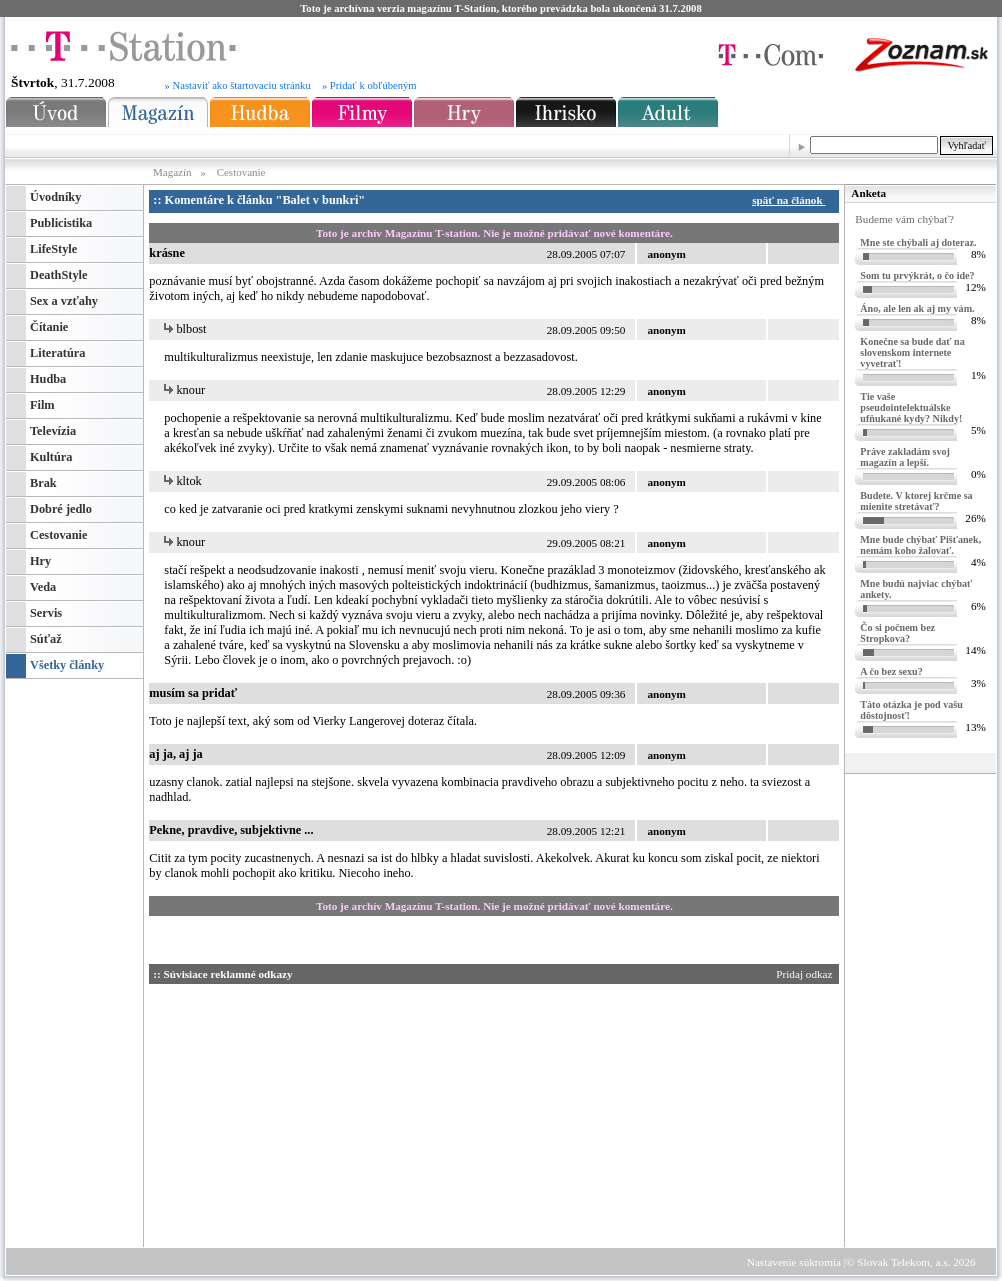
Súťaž (46, 639)
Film (42, 405)
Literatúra (57, 353)
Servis (46, 613)
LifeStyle (53, 249)
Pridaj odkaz (805, 974)
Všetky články (67, 665)
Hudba (48, 379)
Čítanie (49, 327)
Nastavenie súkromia (794, 1262)
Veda (43, 587)
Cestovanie (241, 172)
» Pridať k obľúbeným (369, 85)
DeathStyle (58, 275)
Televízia (53, 431)
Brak (43, 483)
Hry (40, 561)
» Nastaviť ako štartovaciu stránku (238, 85)
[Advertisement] (339, 1112)
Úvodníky (55, 197)
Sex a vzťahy (64, 301)
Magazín (173, 172)
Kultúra (51, 457)
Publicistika (61, 223)
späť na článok (791, 200)
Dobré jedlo (61, 509)
